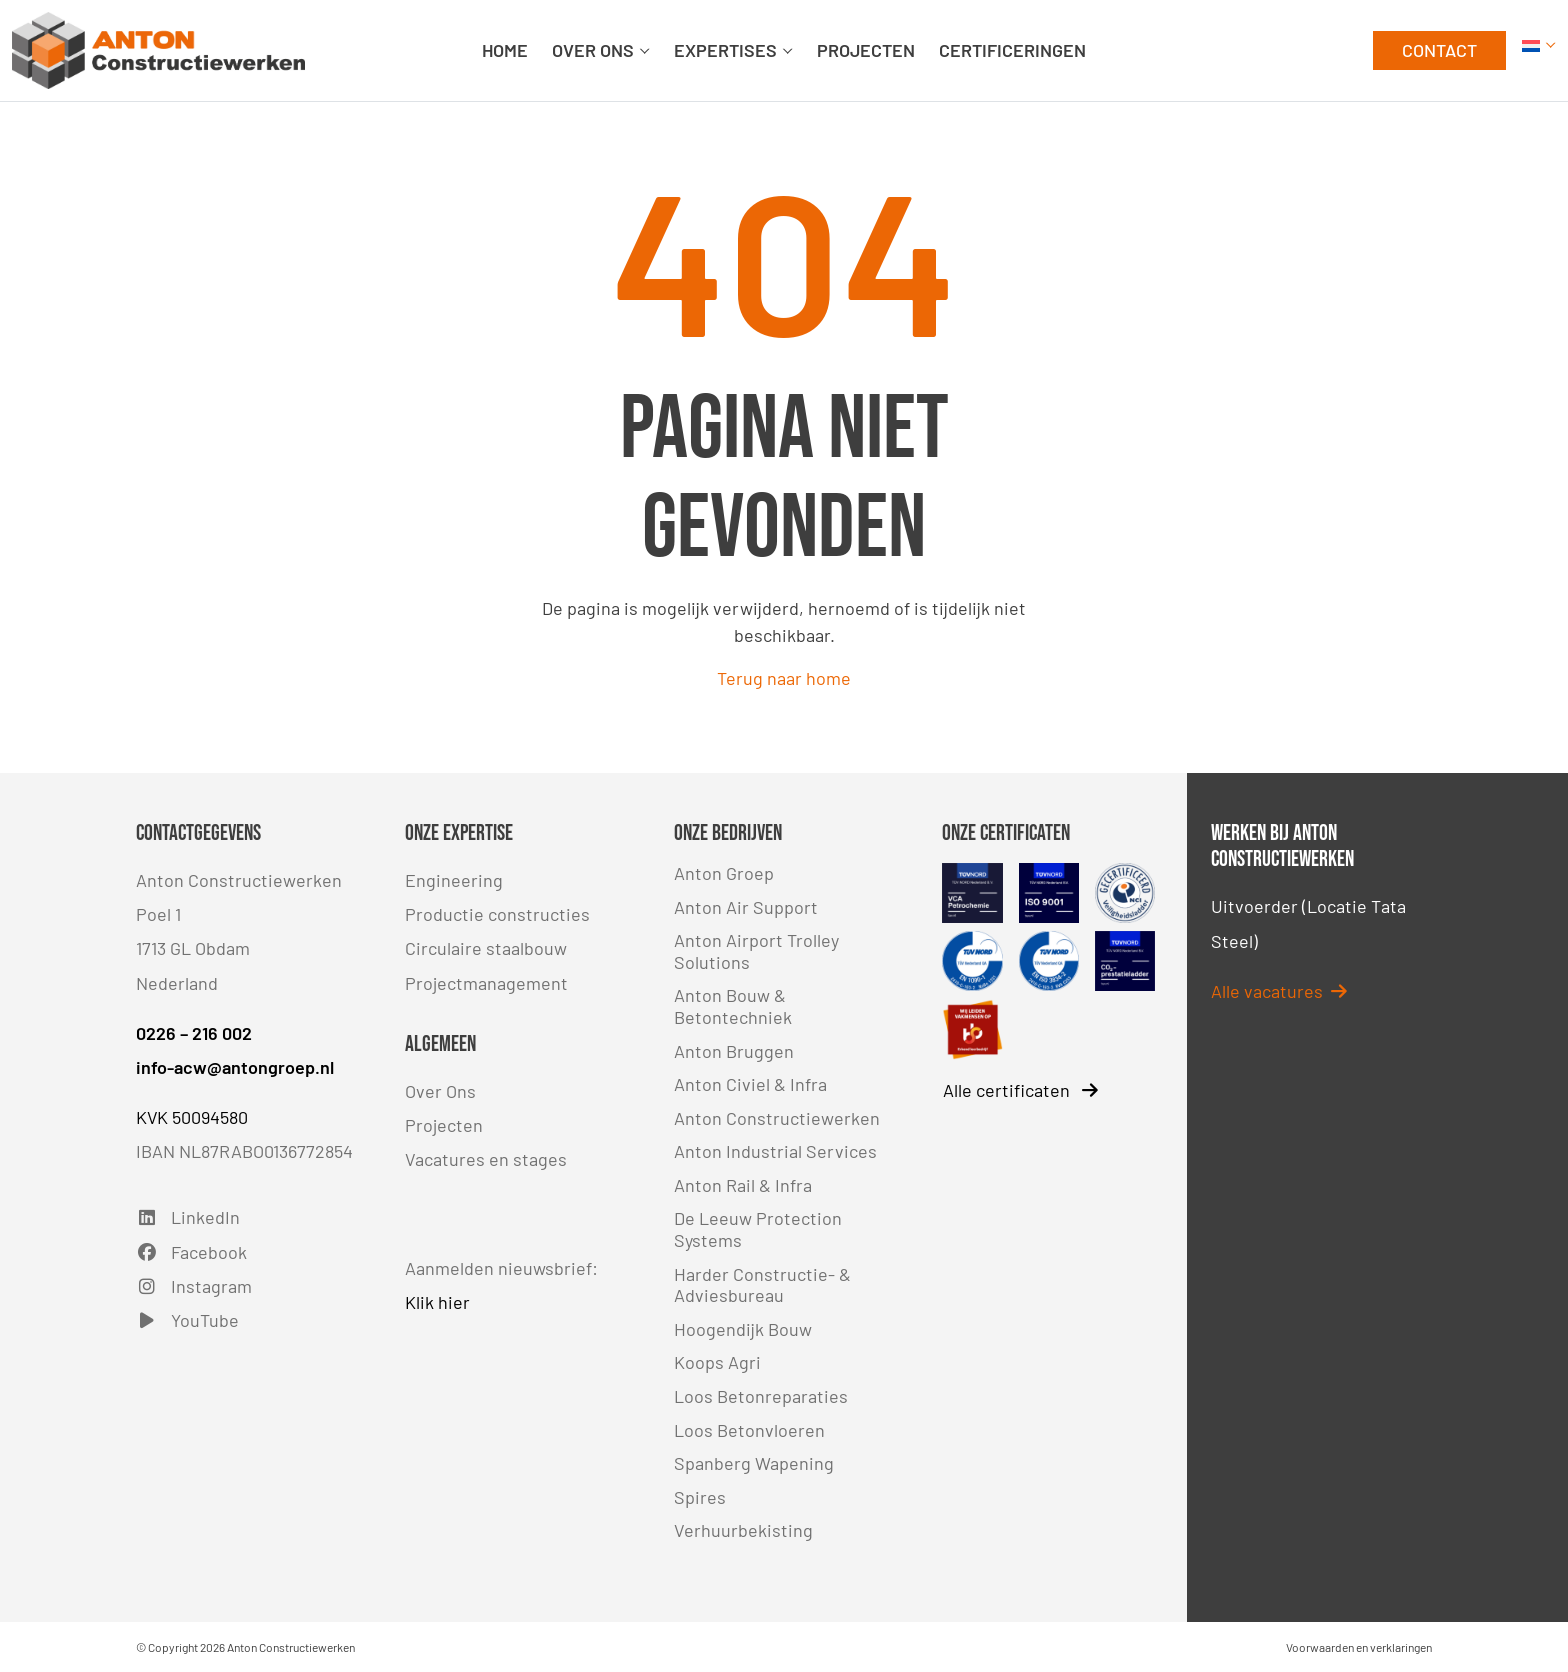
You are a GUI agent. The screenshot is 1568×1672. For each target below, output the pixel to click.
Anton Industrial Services (775, 1151)
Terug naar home (784, 678)
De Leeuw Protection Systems (758, 1229)
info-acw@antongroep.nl (235, 1067)
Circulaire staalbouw (486, 948)
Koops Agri (717, 1362)
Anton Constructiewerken (777, 1118)
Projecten (444, 1125)
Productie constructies (497, 914)
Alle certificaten (1020, 1090)
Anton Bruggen (734, 1051)
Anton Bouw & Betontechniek (733, 1006)
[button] (1539, 50)
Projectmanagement (486, 983)
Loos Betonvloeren (749, 1430)
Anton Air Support (746, 907)
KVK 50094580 (192, 1117)
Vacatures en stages (486, 1159)
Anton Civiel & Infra (750, 1084)
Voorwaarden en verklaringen (1359, 1647)
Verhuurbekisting (743, 1530)
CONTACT (1439, 50)
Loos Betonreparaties (761, 1396)
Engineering (454, 880)
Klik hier (437, 1302)
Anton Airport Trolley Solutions (756, 951)
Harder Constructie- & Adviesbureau (762, 1285)
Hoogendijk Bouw (743, 1329)
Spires (700, 1497)
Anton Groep (724, 873)
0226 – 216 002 (194, 1033)
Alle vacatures (1279, 991)
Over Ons (440, 1091)
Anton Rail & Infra (743, 1185)
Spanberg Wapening (754, 1463)
